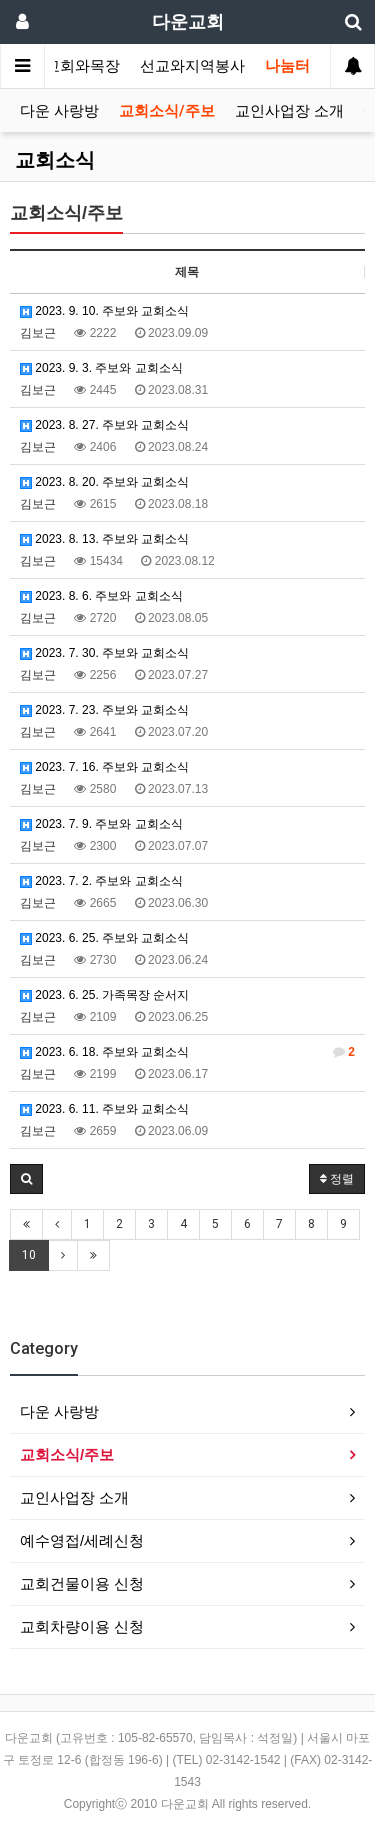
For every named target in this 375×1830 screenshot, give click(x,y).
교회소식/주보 (167, 111)
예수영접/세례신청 (82, 1540)
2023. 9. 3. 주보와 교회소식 (101, 368)
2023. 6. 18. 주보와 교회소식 (187, 1052)
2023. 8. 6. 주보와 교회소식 (101, 596)
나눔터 (287, 66)
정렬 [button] (337, 1179)
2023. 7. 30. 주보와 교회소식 (104, 653)
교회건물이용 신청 (82, 1583)
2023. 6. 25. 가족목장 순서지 (104, 995)
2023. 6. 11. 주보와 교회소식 (104, 1109)
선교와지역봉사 (192, 66)
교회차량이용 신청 (82, 1626)
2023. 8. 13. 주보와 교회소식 (104, 539)
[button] (26, 1179)
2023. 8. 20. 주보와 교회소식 (104, 482)
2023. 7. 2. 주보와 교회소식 (101, 881)
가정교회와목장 (67, 66)
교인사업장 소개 (289, 111)
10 (29, 1255)
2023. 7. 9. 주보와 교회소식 (101, 824)
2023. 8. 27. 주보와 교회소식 (104, 425)
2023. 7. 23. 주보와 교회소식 (104, 710)
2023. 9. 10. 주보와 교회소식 (104, 311)
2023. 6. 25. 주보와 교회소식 (104, 938)
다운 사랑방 (59, 111)
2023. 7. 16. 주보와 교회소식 (104, 767)
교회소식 (55, 160)
